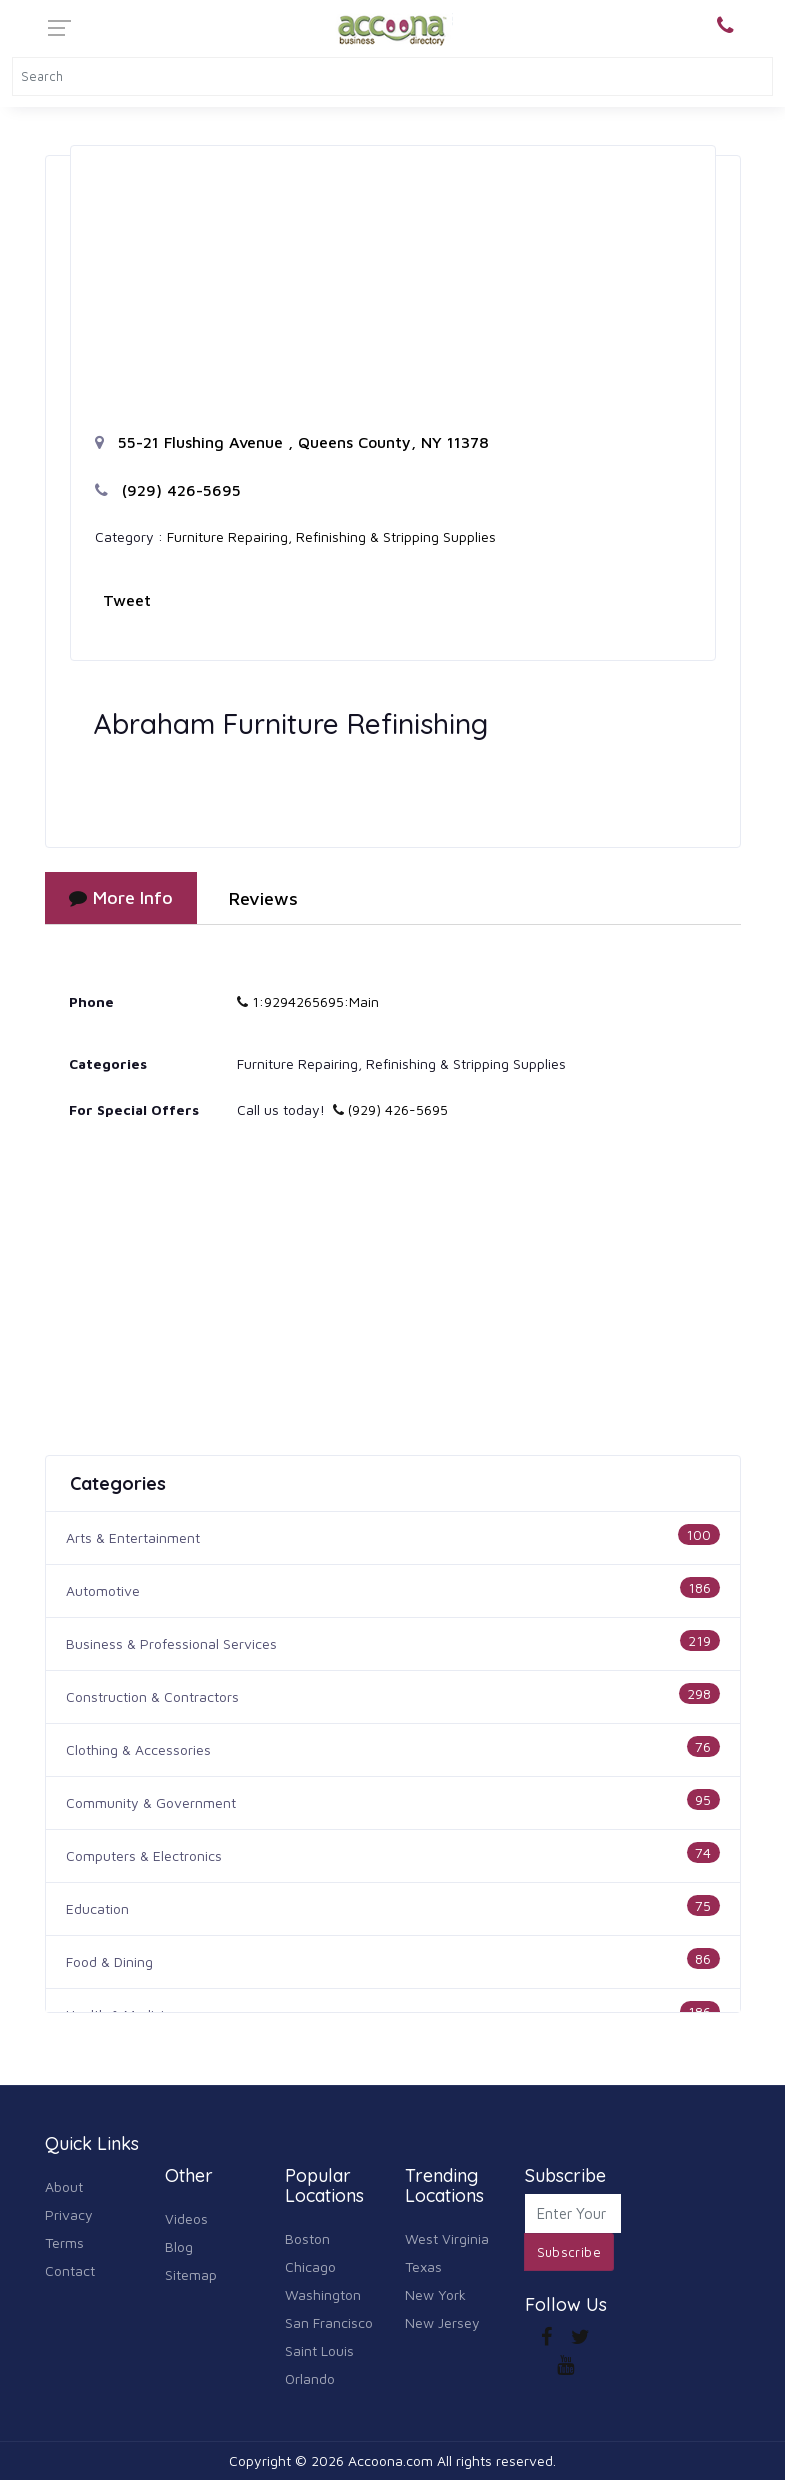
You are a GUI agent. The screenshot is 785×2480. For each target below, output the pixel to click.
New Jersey (442, 2322)
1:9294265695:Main (308, 1001)
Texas (423, 2266)
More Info (121, 897)
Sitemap (191, 2274)
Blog (179, 2246)
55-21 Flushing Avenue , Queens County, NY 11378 (292, 442)
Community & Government (151, 1802)
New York (435, 2294)
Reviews (263, 898)
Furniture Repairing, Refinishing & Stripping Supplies (331, 536)
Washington (323, 2294)
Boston (307, 2238)
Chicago (310, 2266)
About (64, 2186)
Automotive (103, 1590)
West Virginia (447, 2238)
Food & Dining (109, 1961)
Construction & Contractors (152, 1696)
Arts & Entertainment (133, 1537)
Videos (186, 2218)
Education (97, 1908)
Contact (70, 2270)
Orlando (310, 2378)
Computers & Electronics (144, 1855)
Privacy (69, 2214)
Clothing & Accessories (138, 1749)
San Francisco (329, 2322)
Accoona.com (390, 2460)
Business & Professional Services (171, 1643)
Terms (64, 2242)
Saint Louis (319, 2350)
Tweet (127, 600)
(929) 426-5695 (168, 490)
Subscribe (569, 2252)
